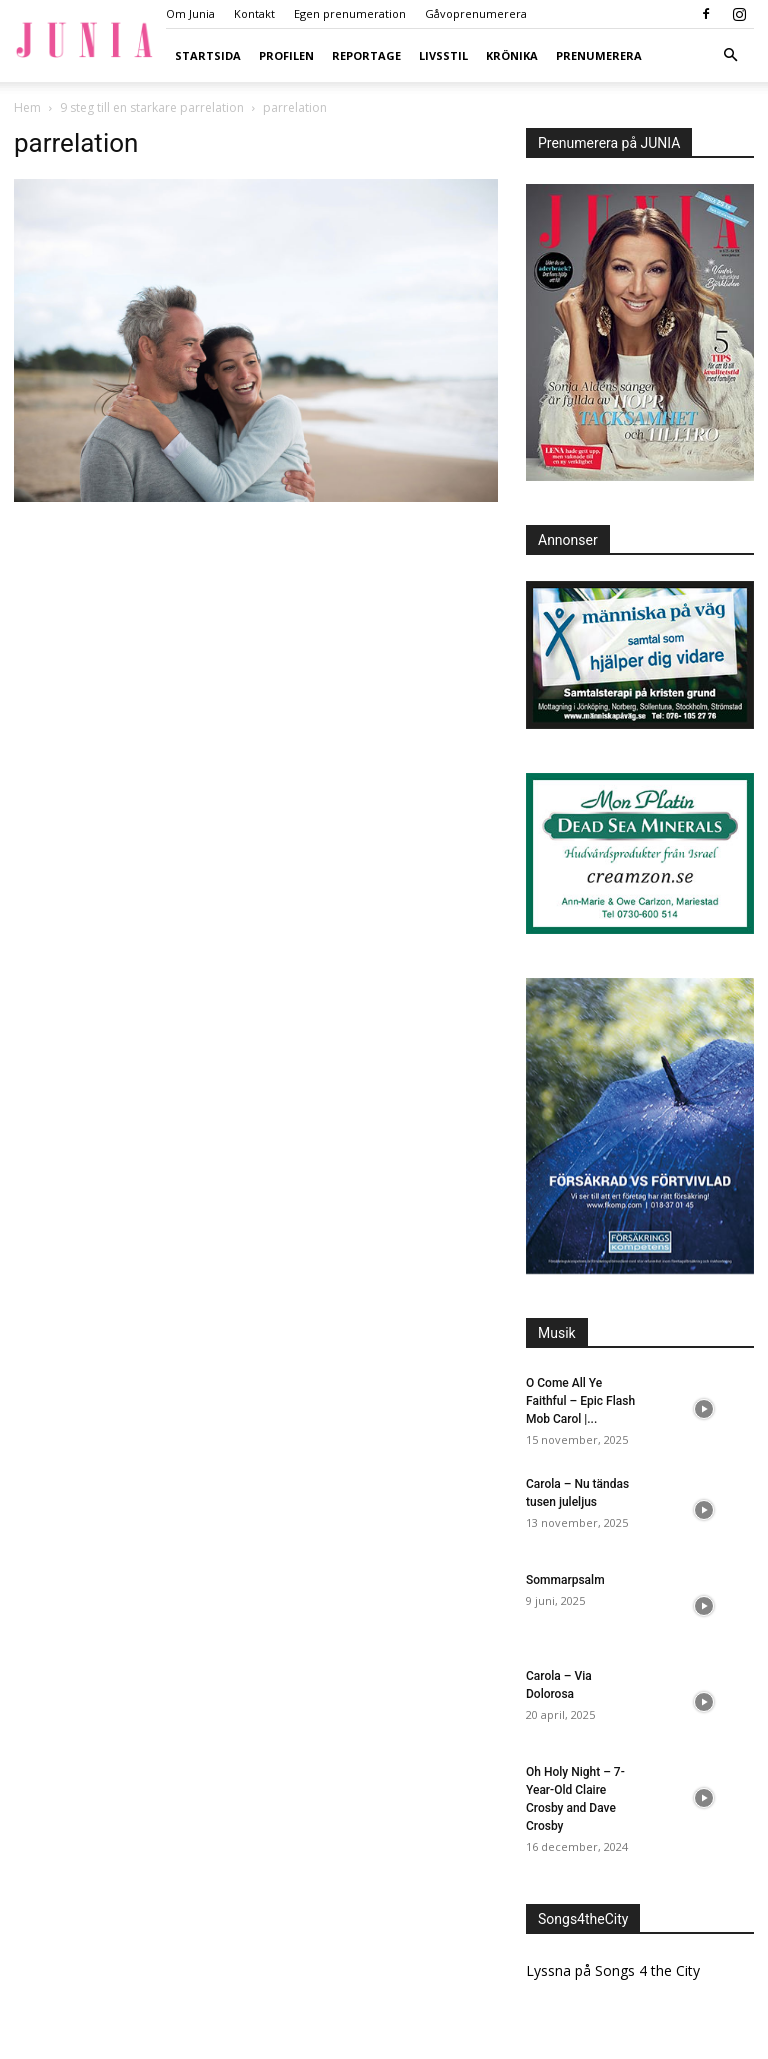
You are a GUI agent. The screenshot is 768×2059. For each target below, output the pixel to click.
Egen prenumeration (350, 13)
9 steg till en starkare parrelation (152, 107)
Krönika (512, 55)
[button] (730, 55)
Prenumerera (599, 55)
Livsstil (443, 55)
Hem (27, 107)
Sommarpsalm (565, 1580)
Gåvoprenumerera (476, 13)
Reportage (366, 55)
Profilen (286, 55)
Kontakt (254, 13)
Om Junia (190, 13)
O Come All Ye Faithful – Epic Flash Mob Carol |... (580, 1401)
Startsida (208, 55)
